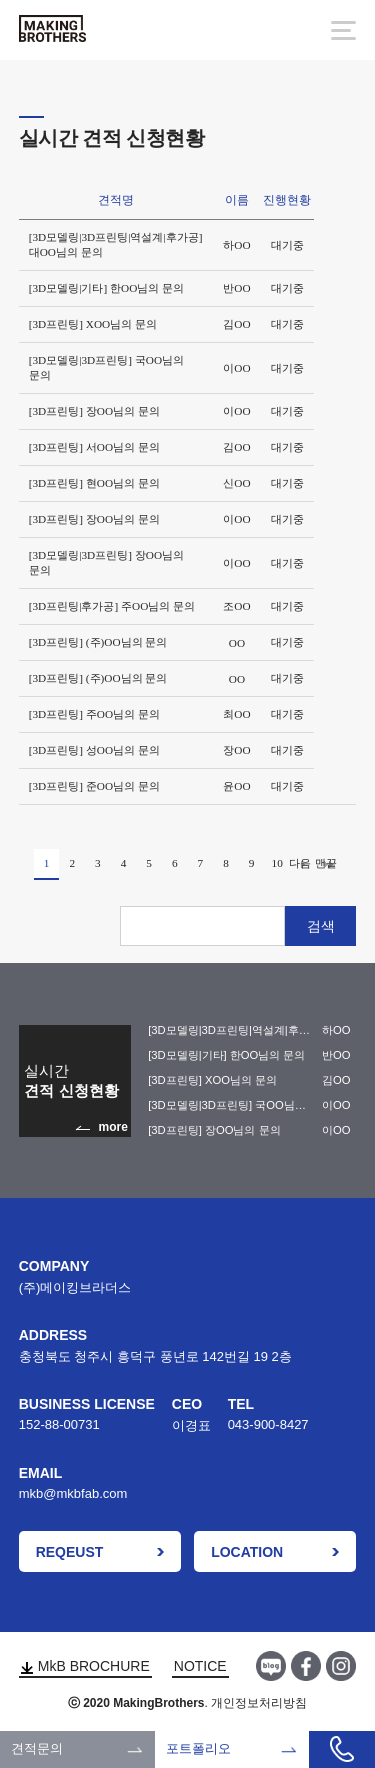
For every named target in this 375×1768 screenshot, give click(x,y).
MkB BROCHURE (85, 1666)
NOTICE (200, 1666)
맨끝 (329, 865)
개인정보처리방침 (259, 1703)
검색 (321, 926)
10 (277, 863)
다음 (303, 865)
